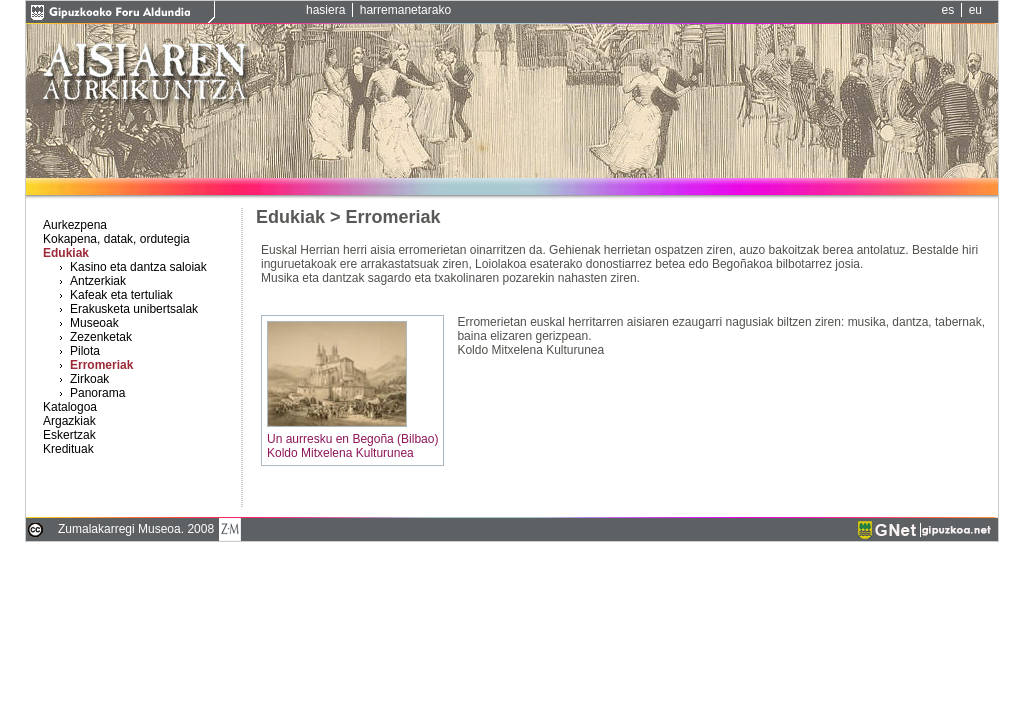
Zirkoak (89, 379)
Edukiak (66, 253)
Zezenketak (101, 337)
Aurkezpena (75, 225)
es (948, 10)
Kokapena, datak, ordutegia (116, 239)
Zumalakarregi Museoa (119, 529)
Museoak (94, 323)
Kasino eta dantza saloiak (138, 267)
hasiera (325, 10)
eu (975, 10)
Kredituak (68, 449)
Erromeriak (101, 365)
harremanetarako (405, 10)
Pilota (85, 351)
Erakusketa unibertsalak (134, 309)
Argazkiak (69, 421)
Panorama (97, 393)
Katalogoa (70, 407)
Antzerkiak (98, 281)
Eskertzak (69, 435)
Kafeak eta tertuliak (121, 295)
